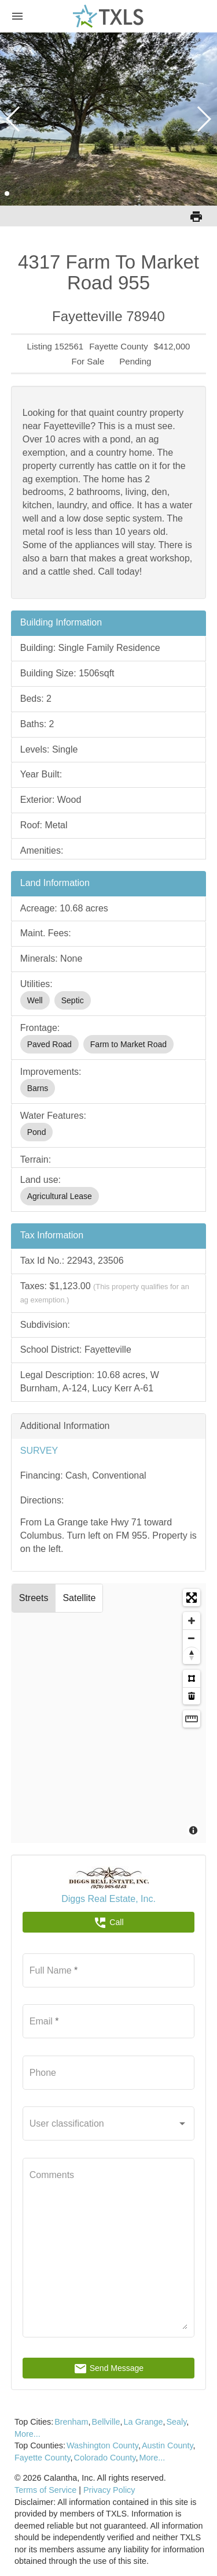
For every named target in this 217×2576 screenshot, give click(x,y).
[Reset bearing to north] (191, 1655)
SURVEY (39, 1450)
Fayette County (42, 2457)
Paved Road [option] (49, 1044)
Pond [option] (36, 1132)
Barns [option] (38, 1088)
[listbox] (108, 1000)
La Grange (143, 2421)
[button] (7, 193)
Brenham (71, 2421)
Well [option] (35, 1000)
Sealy (176, 2421)
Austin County (167, 2445)
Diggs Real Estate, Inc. (108, 1899)
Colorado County (105, 2457)
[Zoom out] (191, 1638)
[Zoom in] (191, 1620)
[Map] (109, 1713)
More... (27, 2434)
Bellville (106, 2421)
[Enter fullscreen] (191, 1597)
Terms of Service (45, 2490)
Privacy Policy (109, 2490)
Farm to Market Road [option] (128, 1044)
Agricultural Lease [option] (59, 1196)
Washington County (102, 2445)
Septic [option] (72, 1000)
